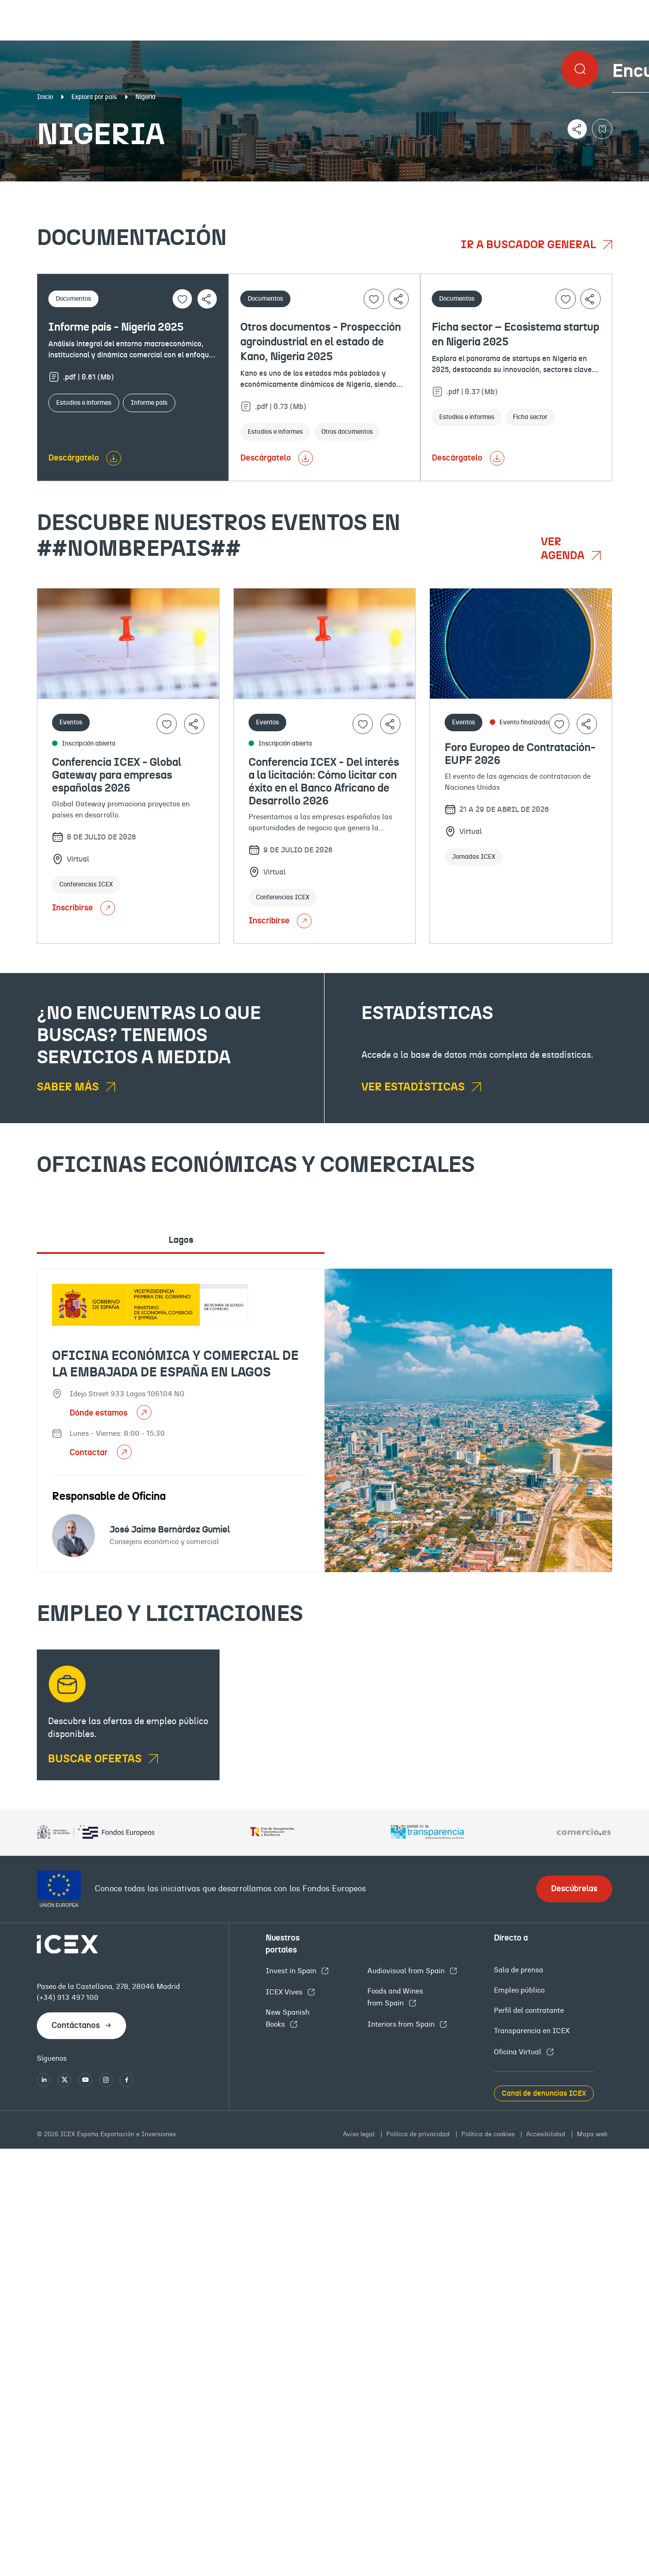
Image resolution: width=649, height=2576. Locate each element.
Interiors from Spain (401, 2024)
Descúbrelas (574, 1889)
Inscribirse (83, 908)
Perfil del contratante (529, 2010)
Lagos (180, 1240)
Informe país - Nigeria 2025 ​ (117, 327)
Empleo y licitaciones (554, 188)
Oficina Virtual (518, 2052)
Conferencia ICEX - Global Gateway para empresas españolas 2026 (116, 775)
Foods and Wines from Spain (395, 1997)
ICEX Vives (285, 1992)
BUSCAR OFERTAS (96, 1759)
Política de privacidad (419, 2134)
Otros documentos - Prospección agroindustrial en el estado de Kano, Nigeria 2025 (320, 342)
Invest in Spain (292, 1971)
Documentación (81, 188)
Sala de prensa (518, 1970)
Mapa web (592, 2134)
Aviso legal (360, 2134)
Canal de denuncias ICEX (544, 2093)
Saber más (69, 1087)
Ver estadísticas (414, 1087)
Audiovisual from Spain (406, 1971)
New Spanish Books (287, 2018)
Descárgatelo (73, 458)
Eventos (234, 188)
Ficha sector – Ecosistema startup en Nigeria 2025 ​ (515, 335)
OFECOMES (378, 188)
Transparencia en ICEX (531, 2030)
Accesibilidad (546, 2134)
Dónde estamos (99, 1413)
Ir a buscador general (529, 245)
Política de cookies (488, 2134)
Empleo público (519, 1990)
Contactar (90, 1453)
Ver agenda (564, 548)
